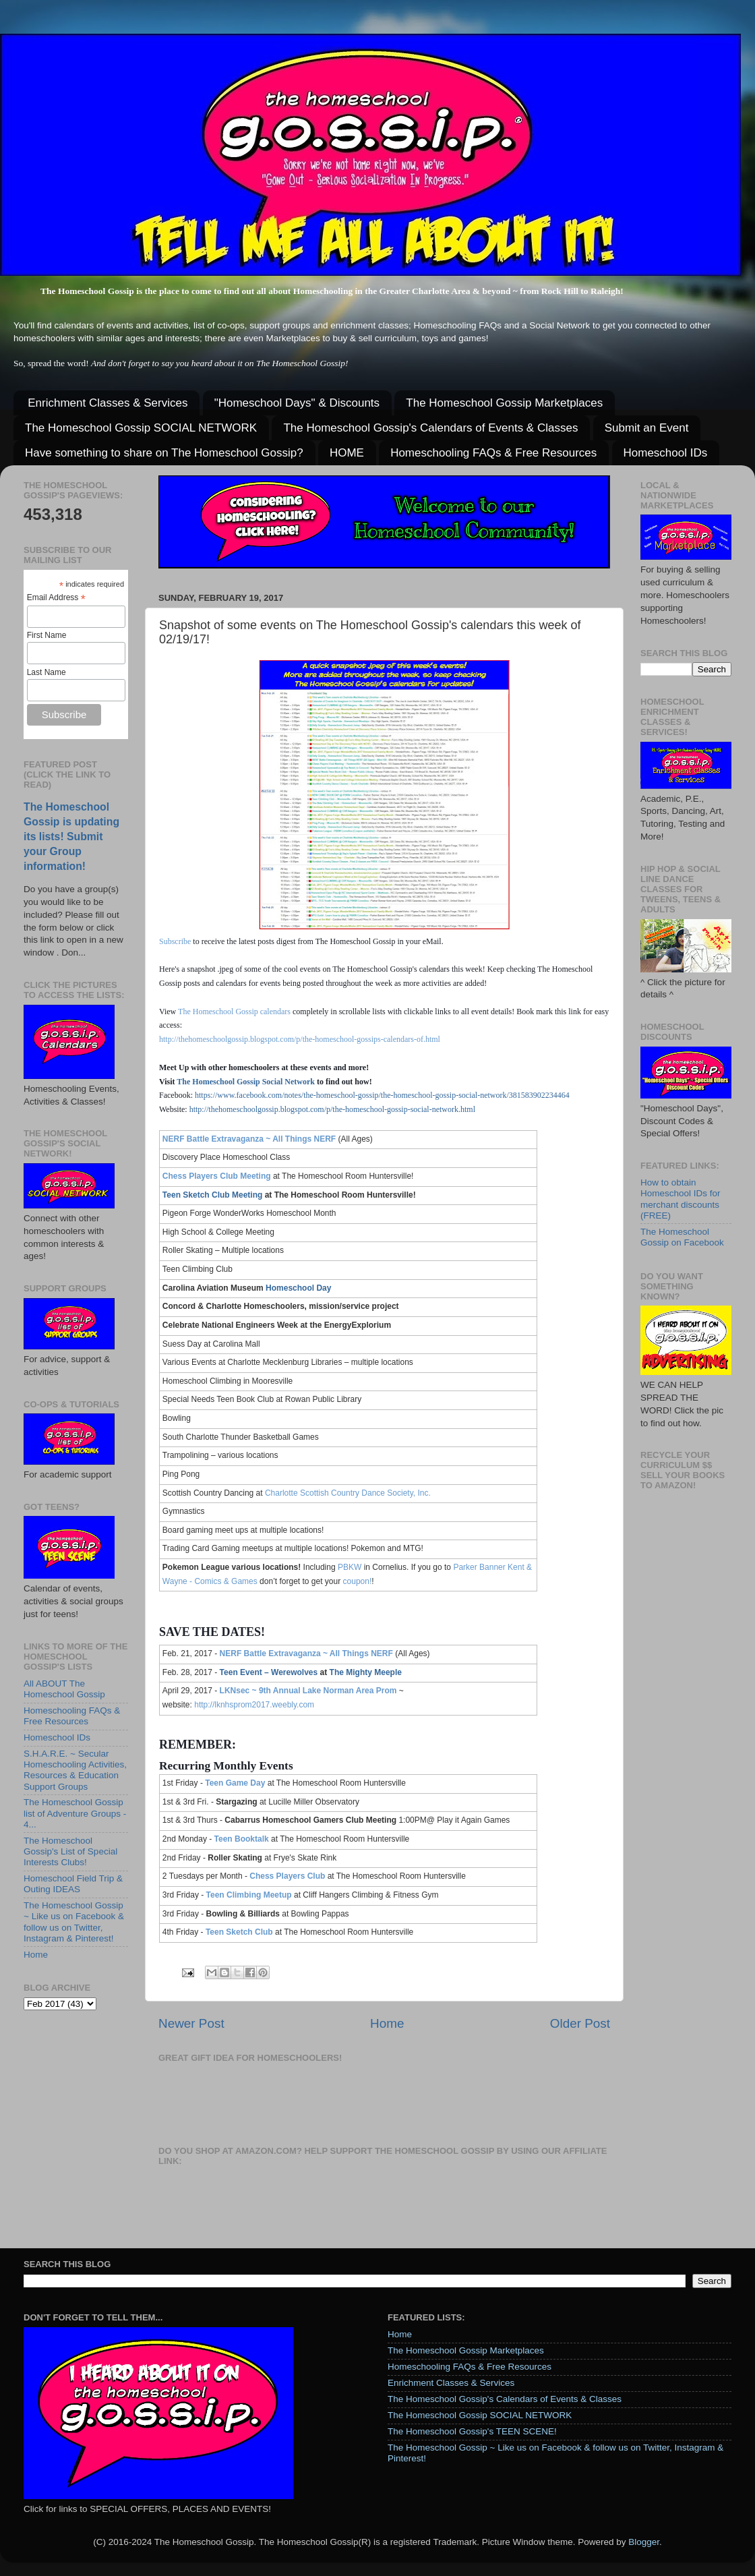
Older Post (580, 2023)
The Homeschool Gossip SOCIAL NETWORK (141, 427)
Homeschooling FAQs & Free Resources (493, 452)
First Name (47, 635)
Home (387, 2023)
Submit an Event (647, 427)
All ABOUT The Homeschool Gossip (64, 1688)
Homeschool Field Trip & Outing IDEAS (73, 1883)
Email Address (56, 598)
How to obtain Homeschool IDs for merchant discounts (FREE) (680, 1199)
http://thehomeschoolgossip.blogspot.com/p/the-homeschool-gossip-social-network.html (332, 1109)
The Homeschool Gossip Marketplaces (504, 403)
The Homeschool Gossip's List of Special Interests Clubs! (70, 1851)
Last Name (46, 672)
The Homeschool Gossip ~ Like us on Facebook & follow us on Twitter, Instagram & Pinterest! (74, 1921)
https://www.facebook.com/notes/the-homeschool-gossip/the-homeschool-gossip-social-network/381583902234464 (382, 1095)
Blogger (643, 2542)
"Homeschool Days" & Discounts (297, 403)
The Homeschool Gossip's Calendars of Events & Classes (430, 427)
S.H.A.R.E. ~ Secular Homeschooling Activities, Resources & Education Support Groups (75, 1770)
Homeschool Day (298, 1288)
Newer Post (191, 2023)
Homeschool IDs (666, 452)
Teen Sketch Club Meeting (212, 1195)
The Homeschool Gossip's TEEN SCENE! (472, 2431)
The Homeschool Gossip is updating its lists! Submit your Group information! (71, 836)
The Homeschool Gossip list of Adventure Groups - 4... (75, 1813)
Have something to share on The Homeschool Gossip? (164, 452)
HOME (347, 452)
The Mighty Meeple (366, 1672)
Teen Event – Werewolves (269, 1672)
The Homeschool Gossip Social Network (246, 1081)
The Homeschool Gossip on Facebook (682, 1237)
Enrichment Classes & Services (107, 403)
